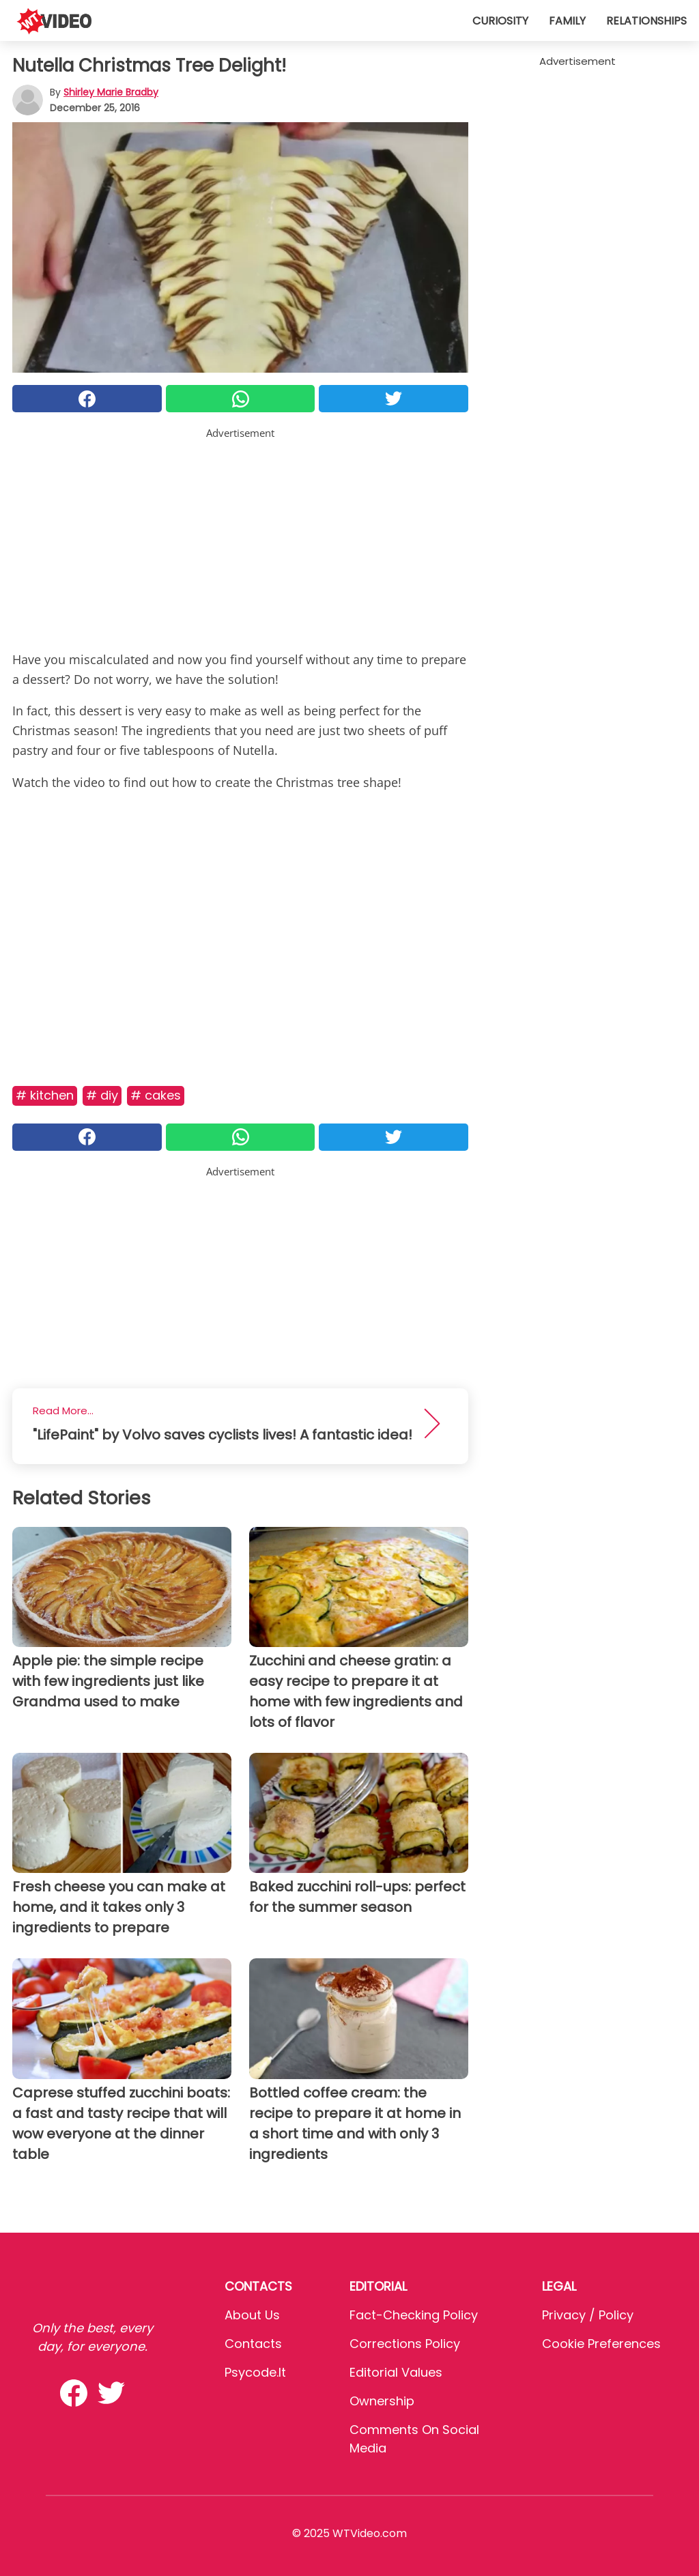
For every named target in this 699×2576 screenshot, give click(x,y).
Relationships (646, 21)
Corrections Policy (405, 2343)
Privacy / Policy (587, 2314)
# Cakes (155, 1095)
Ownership (382, 2400)
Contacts (253, 2343)
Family (567, 21)
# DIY (102, 1095)
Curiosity (500, 21)
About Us (252, 2314)
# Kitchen (45, 1095)
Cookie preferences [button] (601, 2343)
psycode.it (255, 2372)
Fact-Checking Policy (414, 2314)
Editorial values (396, 2372)
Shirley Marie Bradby (110, 92)
